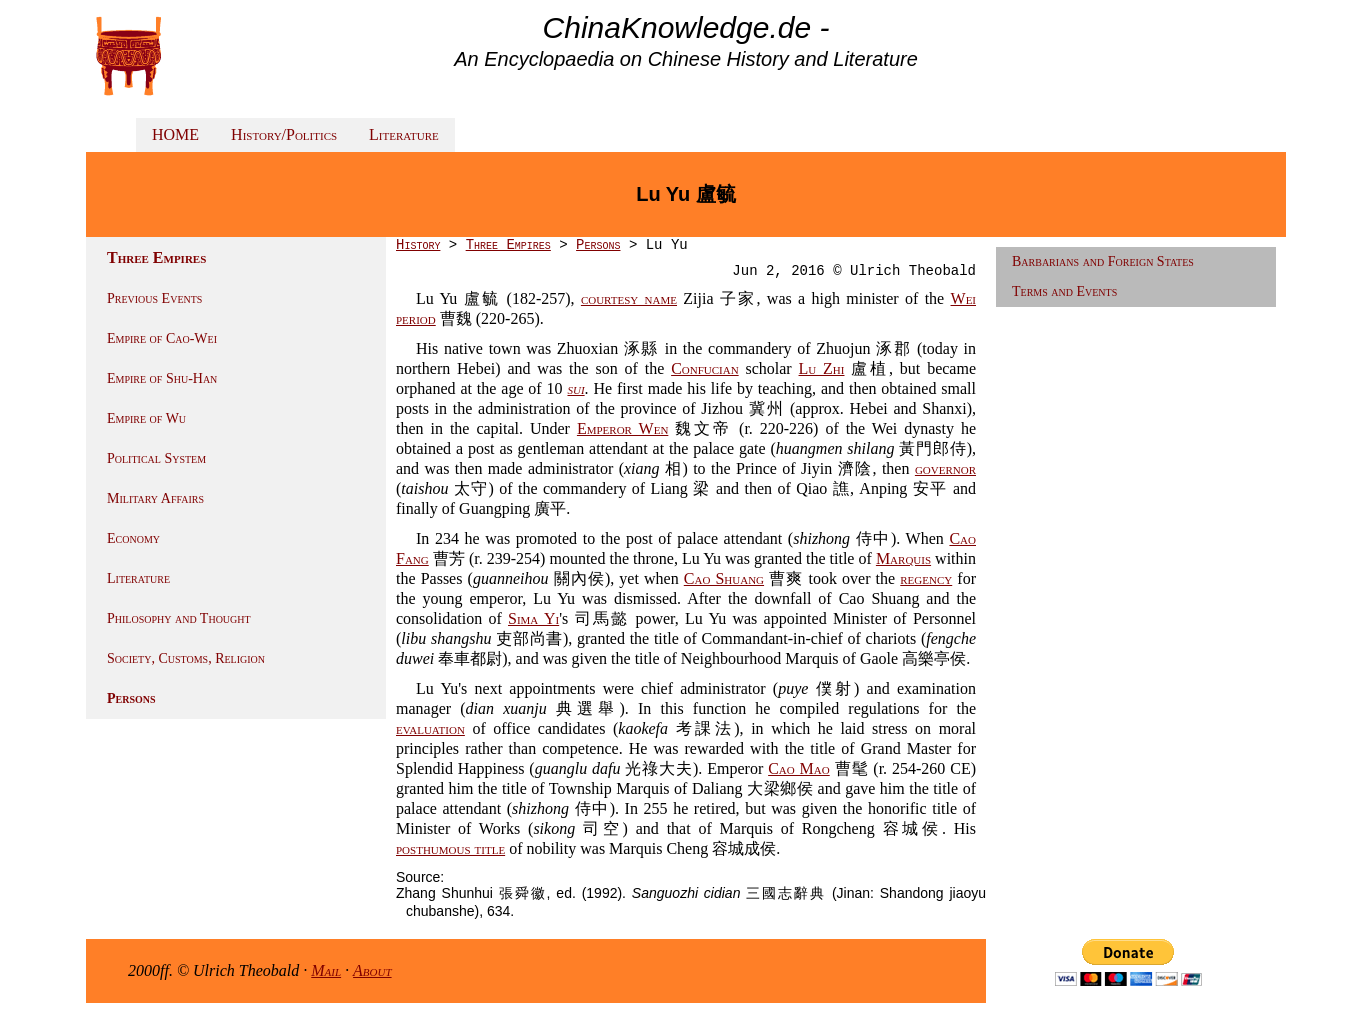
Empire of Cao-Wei (162, 338)
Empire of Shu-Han (162, 378)
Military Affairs (155, 498)
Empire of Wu (146, 418)
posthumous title (450, 848)
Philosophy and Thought (179, 618)
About (372, 970)
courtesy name (629, 298)
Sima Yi (533, 618)
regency (926, 578)
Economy (133, 538)
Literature (404, 134)
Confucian (705, 368)
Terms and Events (1064, 291)
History (418, 245)
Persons (131, 698)
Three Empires (508, 245)
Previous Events (154, 298)
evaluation (430, 728)
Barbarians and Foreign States (1103, 261)
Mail (326, 970)
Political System (156, 458)
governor (945, 468)
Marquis (903, 558)
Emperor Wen (622, 428)
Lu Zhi (822, 368)
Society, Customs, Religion (186, 658)
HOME (175, 134)
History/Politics (284, 134)
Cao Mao (799, 768)
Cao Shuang (724, 578)
